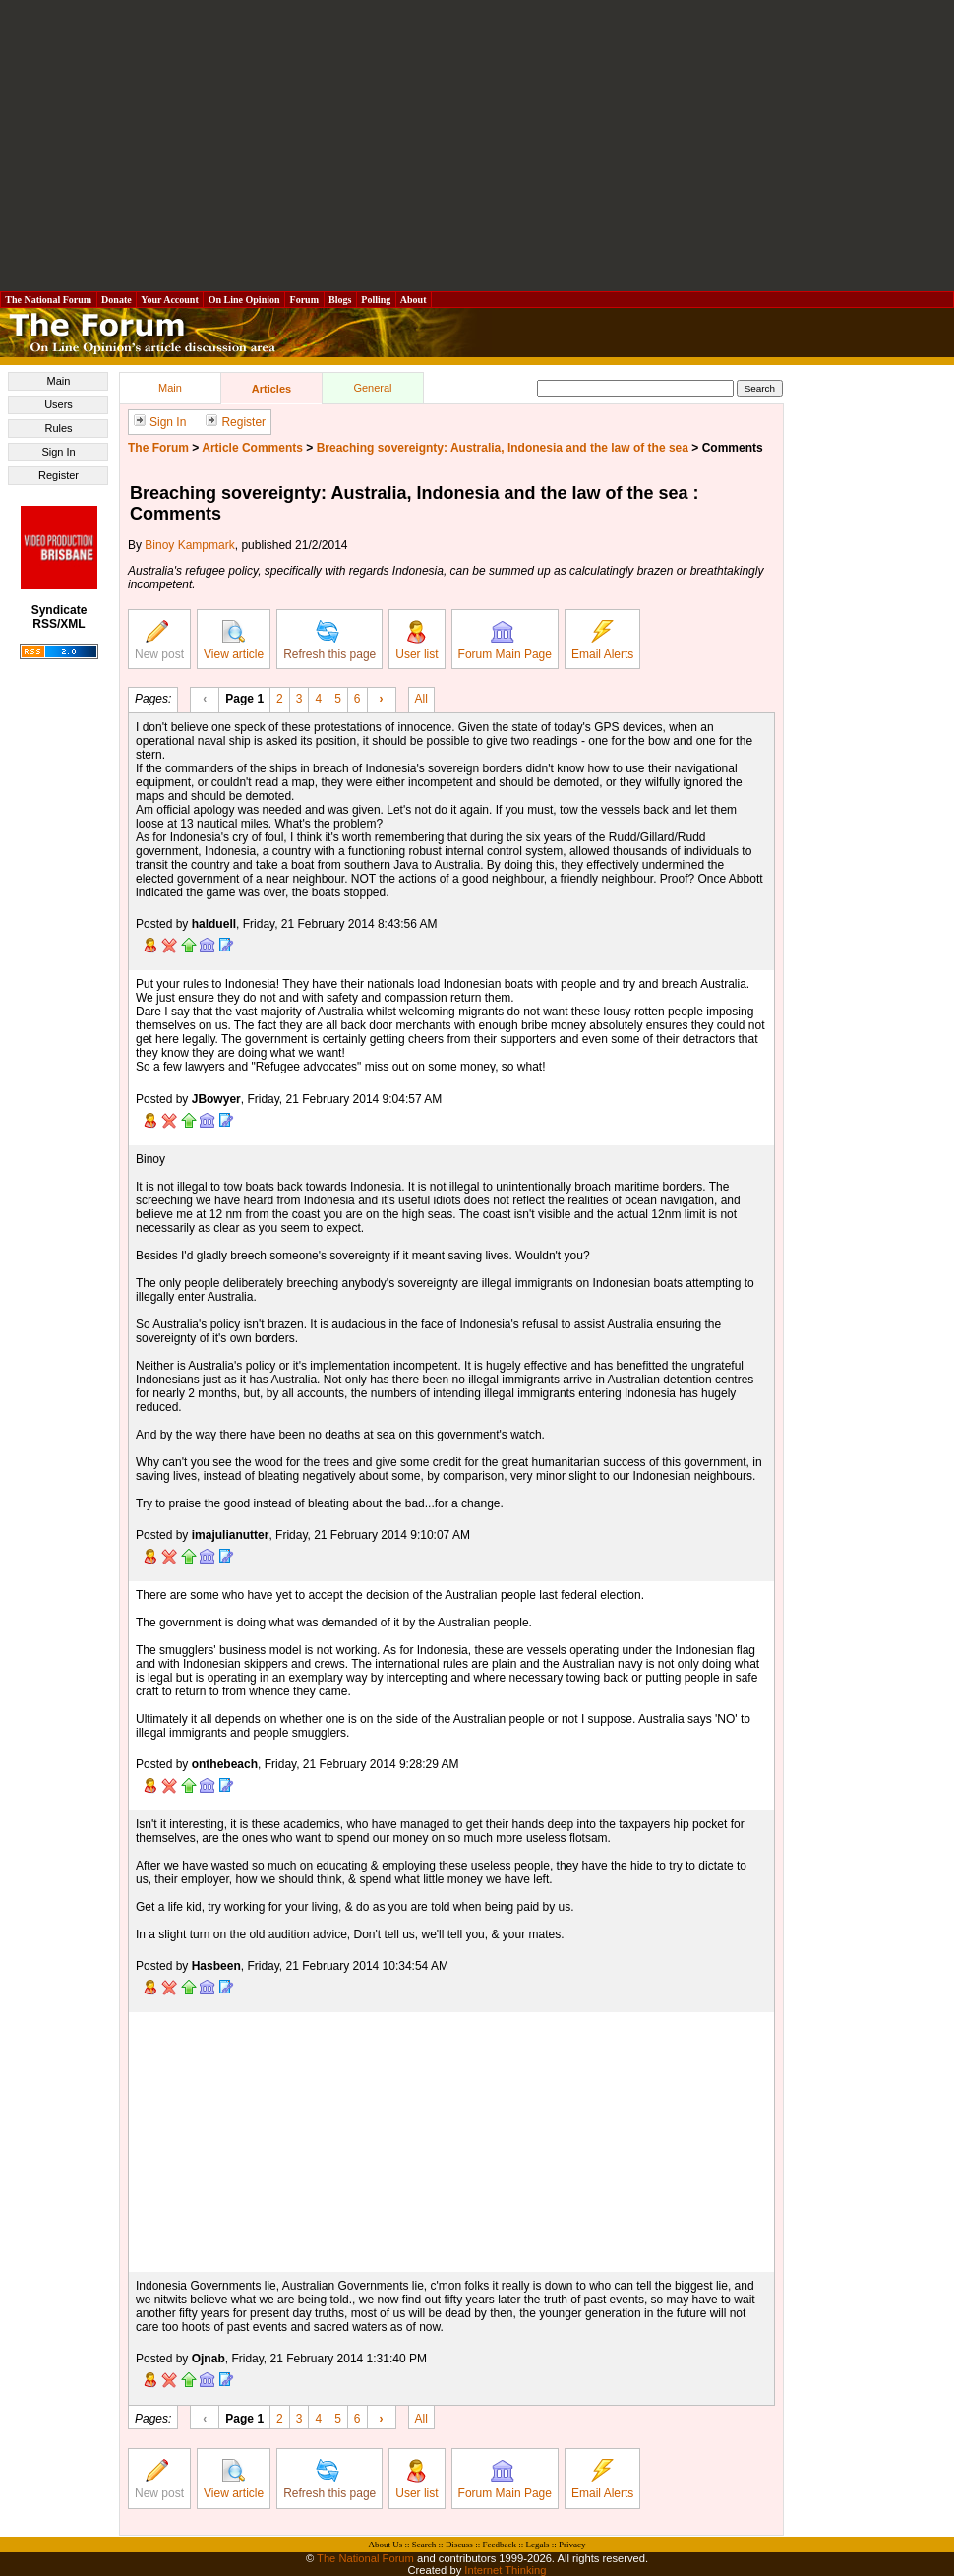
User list (416, 640)
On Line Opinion (244, 299)
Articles (271, 389)
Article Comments (252, 448)
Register (58, 475)
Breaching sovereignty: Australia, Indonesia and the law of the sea (502, 448)
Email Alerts (602, 640)
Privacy (572, 2544)
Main (59, 381)
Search (424, 2544)
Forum (304, 299)
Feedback (498, 2544)
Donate (117, 299)
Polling (376, 299)
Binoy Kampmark (189, 545)
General (372, 388)
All (421, 698)
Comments (732, 448)
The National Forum (48, 299)
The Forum (158, 448)
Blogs (340, 299)
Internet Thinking (505, 2570)
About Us (386, 2544)
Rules (58, 428)
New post (159, 640)
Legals (537, 2544)
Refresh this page (329, 640)
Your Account (170, 299)
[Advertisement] (477, 145)
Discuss (459, 2544)
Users (58, 404)
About (413, 299)
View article (234, 640)
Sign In (58, 452)
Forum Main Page (505, 640)
